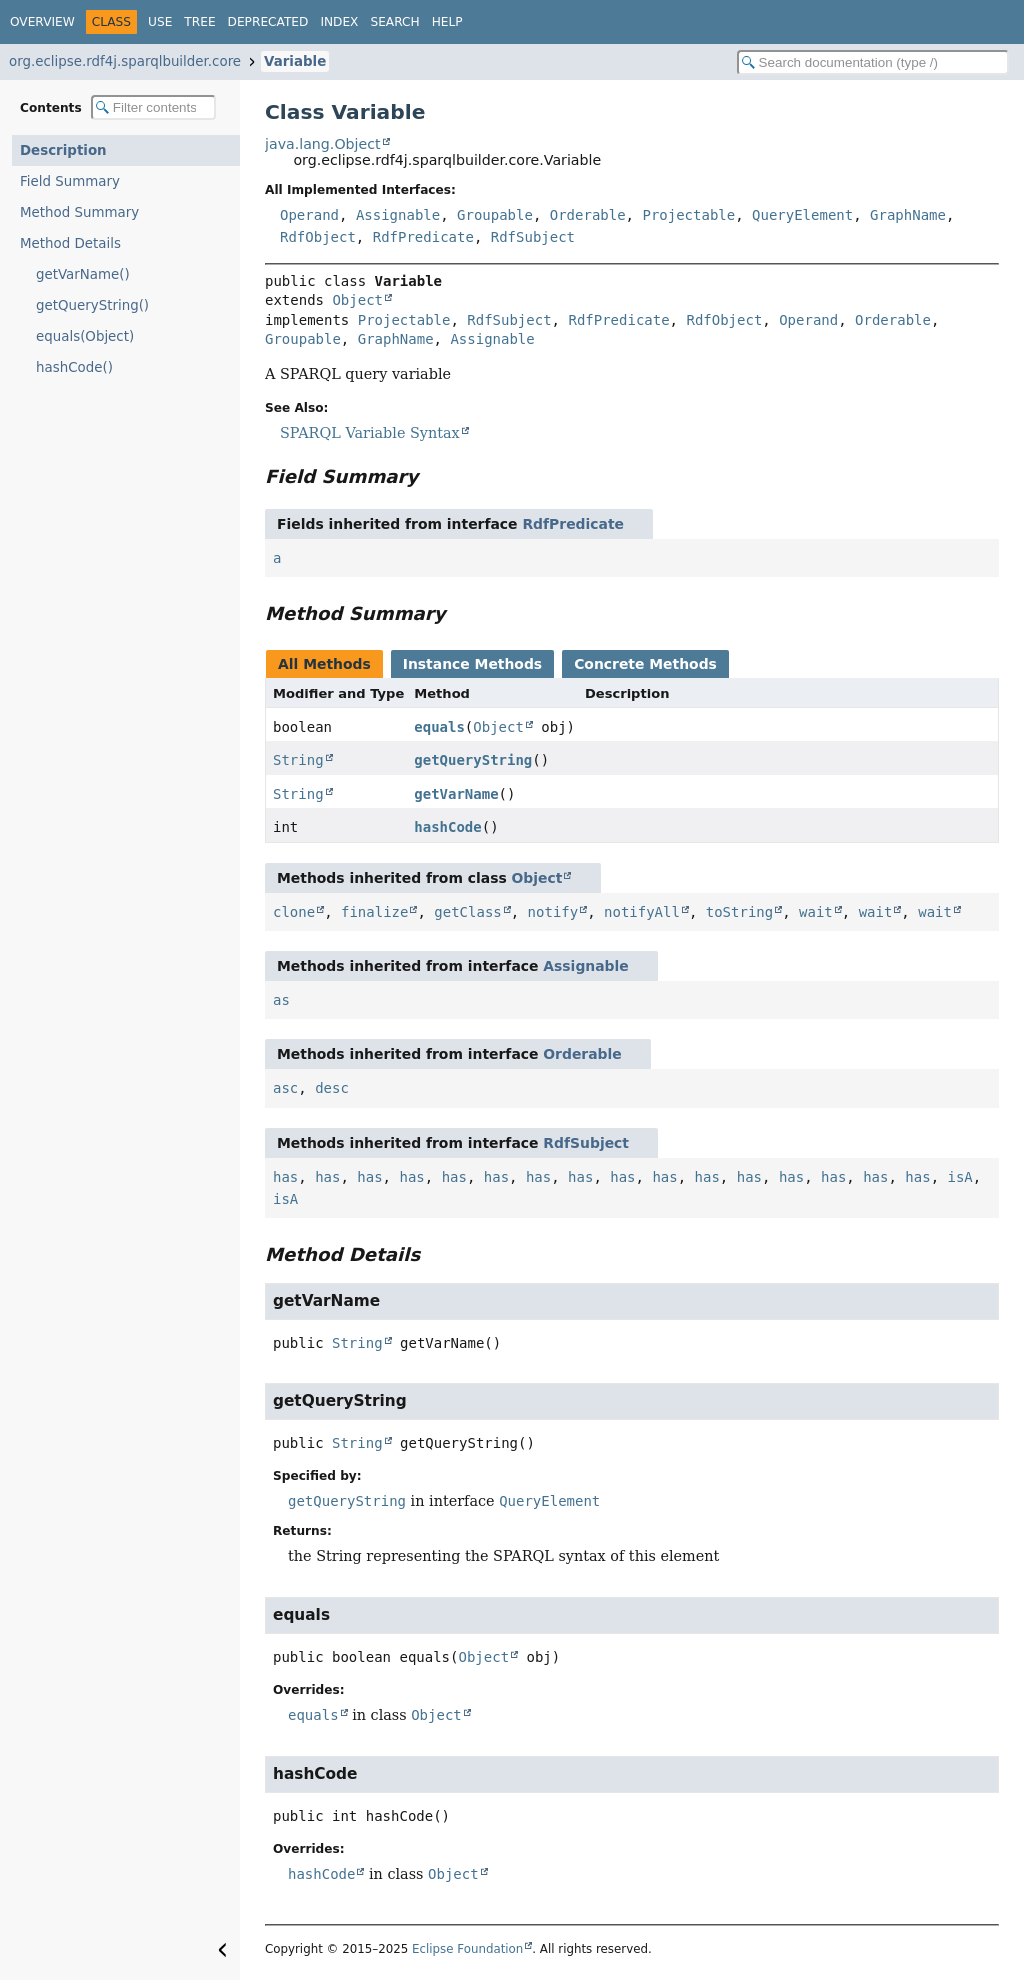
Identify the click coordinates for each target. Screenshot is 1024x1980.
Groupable (495, 215)
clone (294, 912)
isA (960, 1177)
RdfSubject (533, 237)
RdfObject (318, 237)
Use (160, 22)
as (281, 1000)
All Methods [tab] (324, 664)
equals (439, 727)
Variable (295, 61)
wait (816, 912)
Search (394, 22)
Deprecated (268, 22)
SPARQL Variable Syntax (370, 433)
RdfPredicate (423, 237)
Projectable (688, 215)
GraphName (908, 215)
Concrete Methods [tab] (645, 664)
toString (739, 912)
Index (339, 22)
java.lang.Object (323, 144)
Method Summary (79, 212)
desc (332, 1088)
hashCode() (74, 367)
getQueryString (473, 760)
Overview (42, 22)
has (285, 1177)
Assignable (398, 215)
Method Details (70, 243)
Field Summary (70, 181)
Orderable (588, 215)
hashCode (447, 827)
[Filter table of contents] (153, 107)
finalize (374, 912)
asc (285, 1088)
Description (63, 150)
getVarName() (83, 274)
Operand (309, 215)
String (298, 760)
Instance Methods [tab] (472, 664)
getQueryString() (92, 305)
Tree (199, 22)
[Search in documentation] (873, 62)
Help (447, 22)
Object (357, 300)
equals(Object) (85, 336)
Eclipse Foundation (467, 1949)
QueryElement (802, 215)
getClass (467, 912)
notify (553, 912)
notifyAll (642, 912)
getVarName (456, 794)
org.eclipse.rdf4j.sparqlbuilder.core (125, 61)
